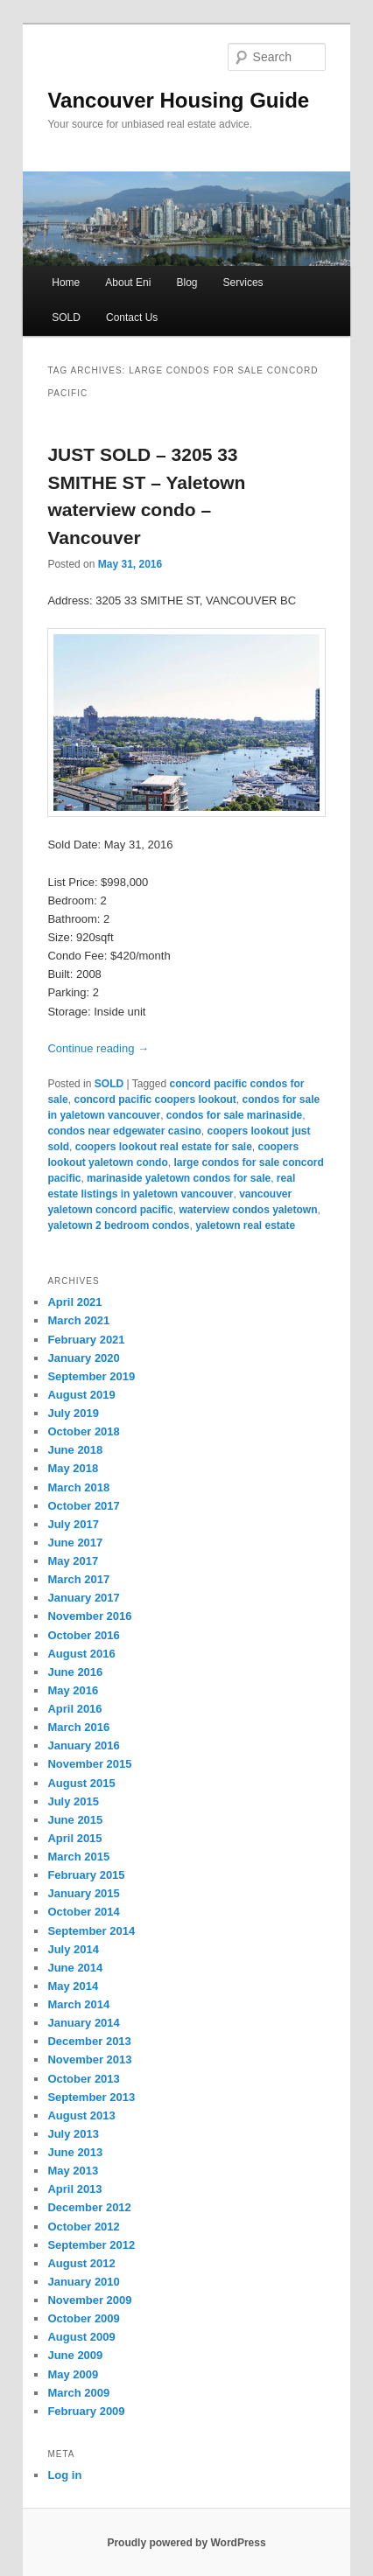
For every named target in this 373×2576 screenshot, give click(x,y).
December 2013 (88, 2041)
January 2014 (83, 2022)
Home (66, 282)
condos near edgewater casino (124, 1131)
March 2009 (78, 2392)
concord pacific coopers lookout (155, 1099)
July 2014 (73, 1949)
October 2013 (83, 2078)
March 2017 (78, 1579)
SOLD (66, 317)
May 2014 (72, 1986)
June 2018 (74, 1449)
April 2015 (74, 1838)
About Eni (128, 282)
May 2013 (72, 2170)
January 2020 (83, 1358)
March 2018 (78, 1487)
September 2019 (91, 1376)
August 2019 (81, 1394)
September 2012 (91, 2244)
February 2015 (85, 1874)
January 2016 (83, 1745)
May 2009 (72, 2374)
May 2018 (72, 1468)
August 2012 (81, 2263)
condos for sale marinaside (234, 1115)
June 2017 (74, 1542)
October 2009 (83, 2318)
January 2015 (83, 1893)
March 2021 (78, 1320)
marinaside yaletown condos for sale (179, 1178)
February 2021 (85, 1339)
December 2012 (88, 2207)
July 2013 (73, 2133)
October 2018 (83, 1431)
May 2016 (72, 1690)
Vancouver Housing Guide (178, 100)
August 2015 (81, 1783)
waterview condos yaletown (248, 1210)
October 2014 (83, 1911)
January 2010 (83, 2281)
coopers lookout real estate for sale (163, 1147)
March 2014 (78, 2004)
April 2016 (74, 1708)
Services (243, 282)
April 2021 (74, 1302)
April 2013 (74, 2189)
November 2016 (89, 1616)
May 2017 (72, 1560)
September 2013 (91, 2097)
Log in (64, 2475)
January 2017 (83, 1597)
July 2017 (73, 1524)
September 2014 (91, 1930)
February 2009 (85, 2411)
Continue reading (98, 1048)
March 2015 (78, 1856)
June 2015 (74, 1819)
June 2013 (74, 2152)
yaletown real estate (245, 1225)
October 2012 (83, 2226)
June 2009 (74, 2355)
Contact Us (132, 317)
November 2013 (89, 2059)
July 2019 (73, 1413)
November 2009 (89, 2300)
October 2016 (83, 1635)
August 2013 (81, 2115)
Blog (186, 282)
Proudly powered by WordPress (186, 2543)
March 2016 (78, 1727)
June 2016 (74, 1672)
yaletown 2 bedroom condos (118, 1225)
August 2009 (81, 2336)
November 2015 (89, 1763)
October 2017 (83, 1505)
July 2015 (73, 1801)
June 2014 (74, 1967)
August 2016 (81, 1653)
